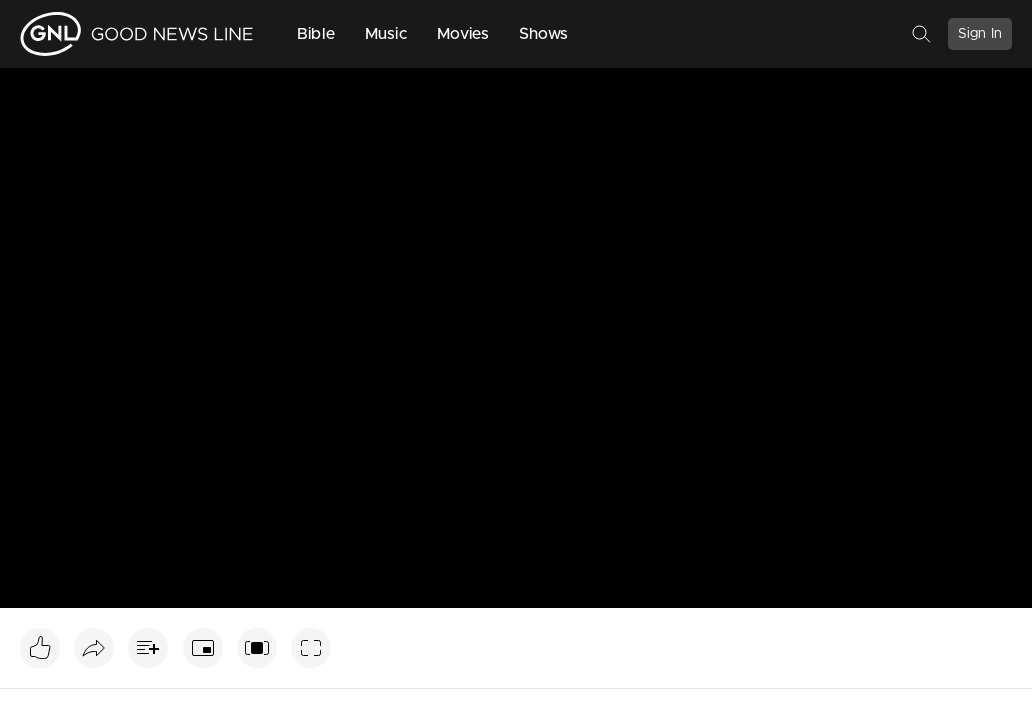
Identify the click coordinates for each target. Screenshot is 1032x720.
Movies (463, 34)
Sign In (980, 34)
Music (386, 34)
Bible (316, 34)
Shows (544, 34)
